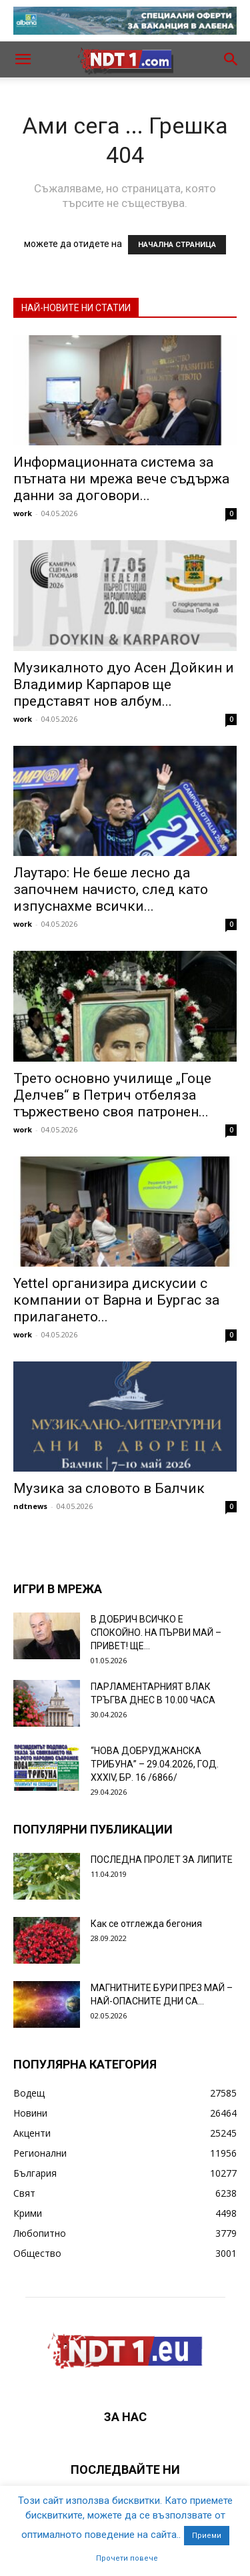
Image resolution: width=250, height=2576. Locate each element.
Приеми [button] (206, 2535)
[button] (22, 59)
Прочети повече (127, 2558)
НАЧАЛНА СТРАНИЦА (177, 244)
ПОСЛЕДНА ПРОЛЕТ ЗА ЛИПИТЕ (162, 1859)
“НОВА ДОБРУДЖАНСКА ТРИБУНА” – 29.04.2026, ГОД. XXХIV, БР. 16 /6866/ (155, 1764)
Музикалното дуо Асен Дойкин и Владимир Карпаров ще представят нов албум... (123, 684)
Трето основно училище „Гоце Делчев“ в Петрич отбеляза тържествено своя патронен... (112, 1095)
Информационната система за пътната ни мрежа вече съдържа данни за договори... (121, 478)
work (22, 513)
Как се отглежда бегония (146, 1923)
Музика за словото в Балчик (109, 1488)
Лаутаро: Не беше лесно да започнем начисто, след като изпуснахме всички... (110, 889)
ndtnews (30, 1506)
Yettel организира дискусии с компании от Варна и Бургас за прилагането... (116, 1300)
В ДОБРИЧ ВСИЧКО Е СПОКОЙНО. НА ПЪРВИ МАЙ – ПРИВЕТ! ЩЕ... (156, 1632)
